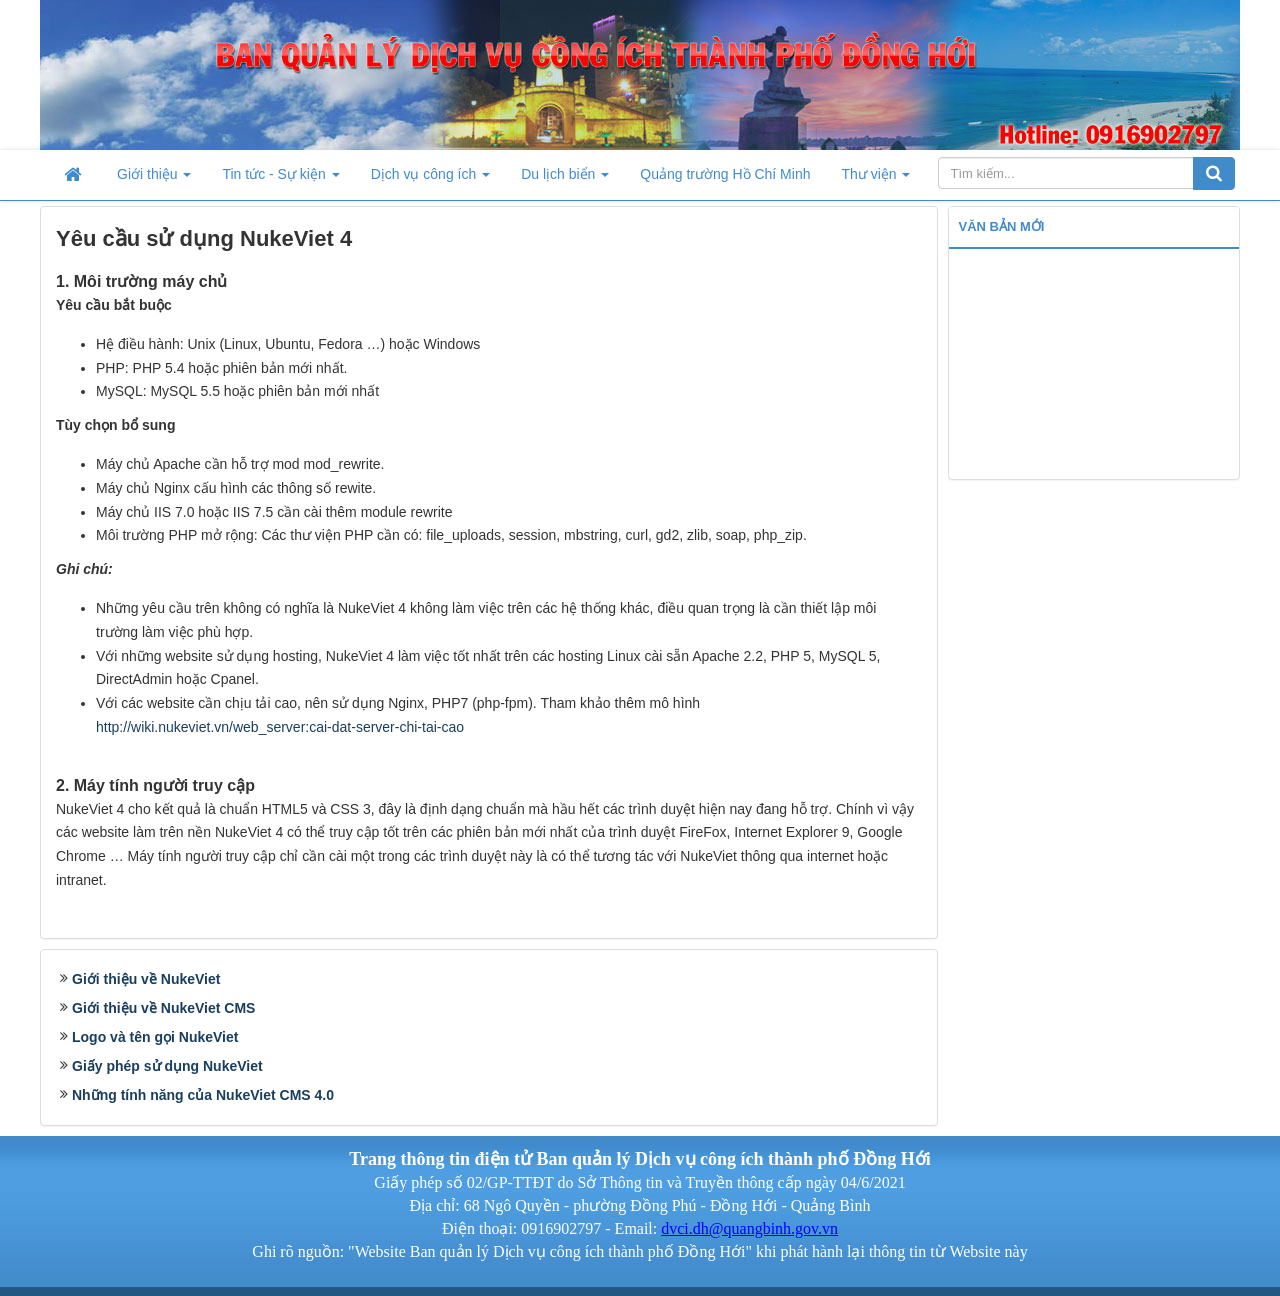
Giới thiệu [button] (154, 180)
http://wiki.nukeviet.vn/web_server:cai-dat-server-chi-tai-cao (280, 727)
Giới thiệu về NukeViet (146, 979)
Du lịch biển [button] (565, 180)
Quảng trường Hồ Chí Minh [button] (725, 174)
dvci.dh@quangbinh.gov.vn (749, 1228)
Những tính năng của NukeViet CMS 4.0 (203, 1095)
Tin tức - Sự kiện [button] (280, 180)
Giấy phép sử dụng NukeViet (167, 1066)
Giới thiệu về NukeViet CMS (163, 1008)
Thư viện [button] (875, 180)
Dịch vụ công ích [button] (431, 180)
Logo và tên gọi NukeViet (155, 1037)
